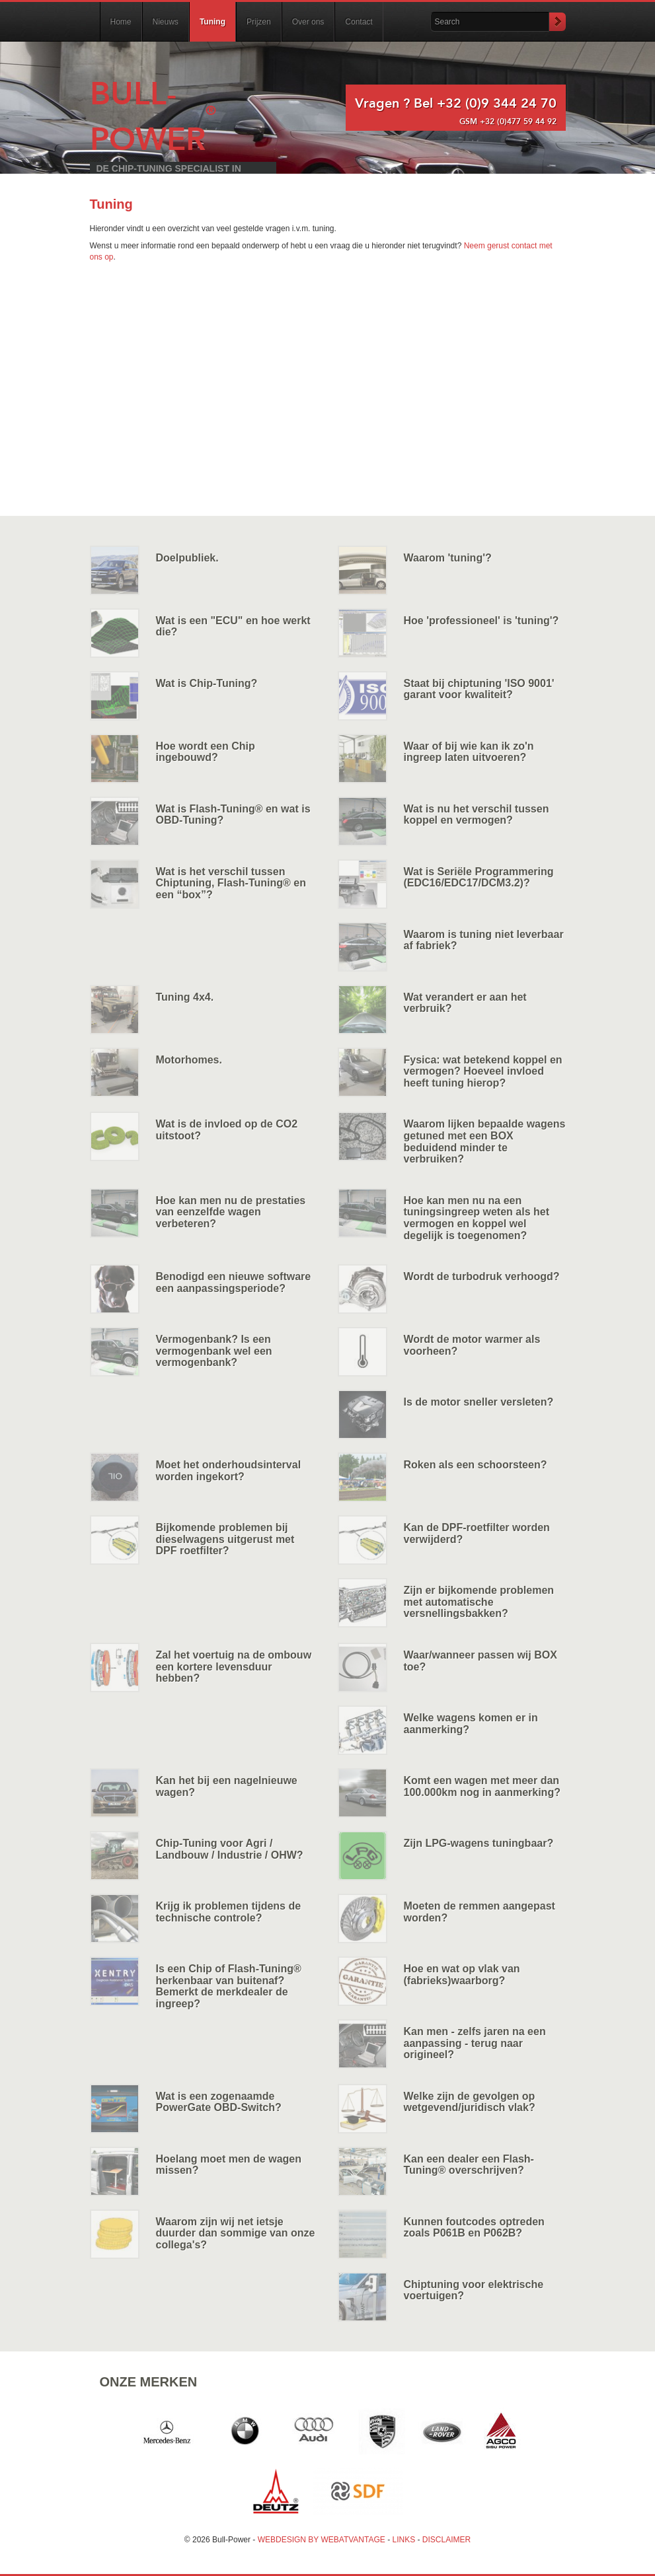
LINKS (404, 2539)
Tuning (212, 21)
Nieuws (165, 21)
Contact (358, 21)
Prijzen (259, 21)
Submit (557, 22)
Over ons (308, 21)
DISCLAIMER (446, 2539)
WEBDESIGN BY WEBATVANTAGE (321, 2539)
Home (121, 21)
